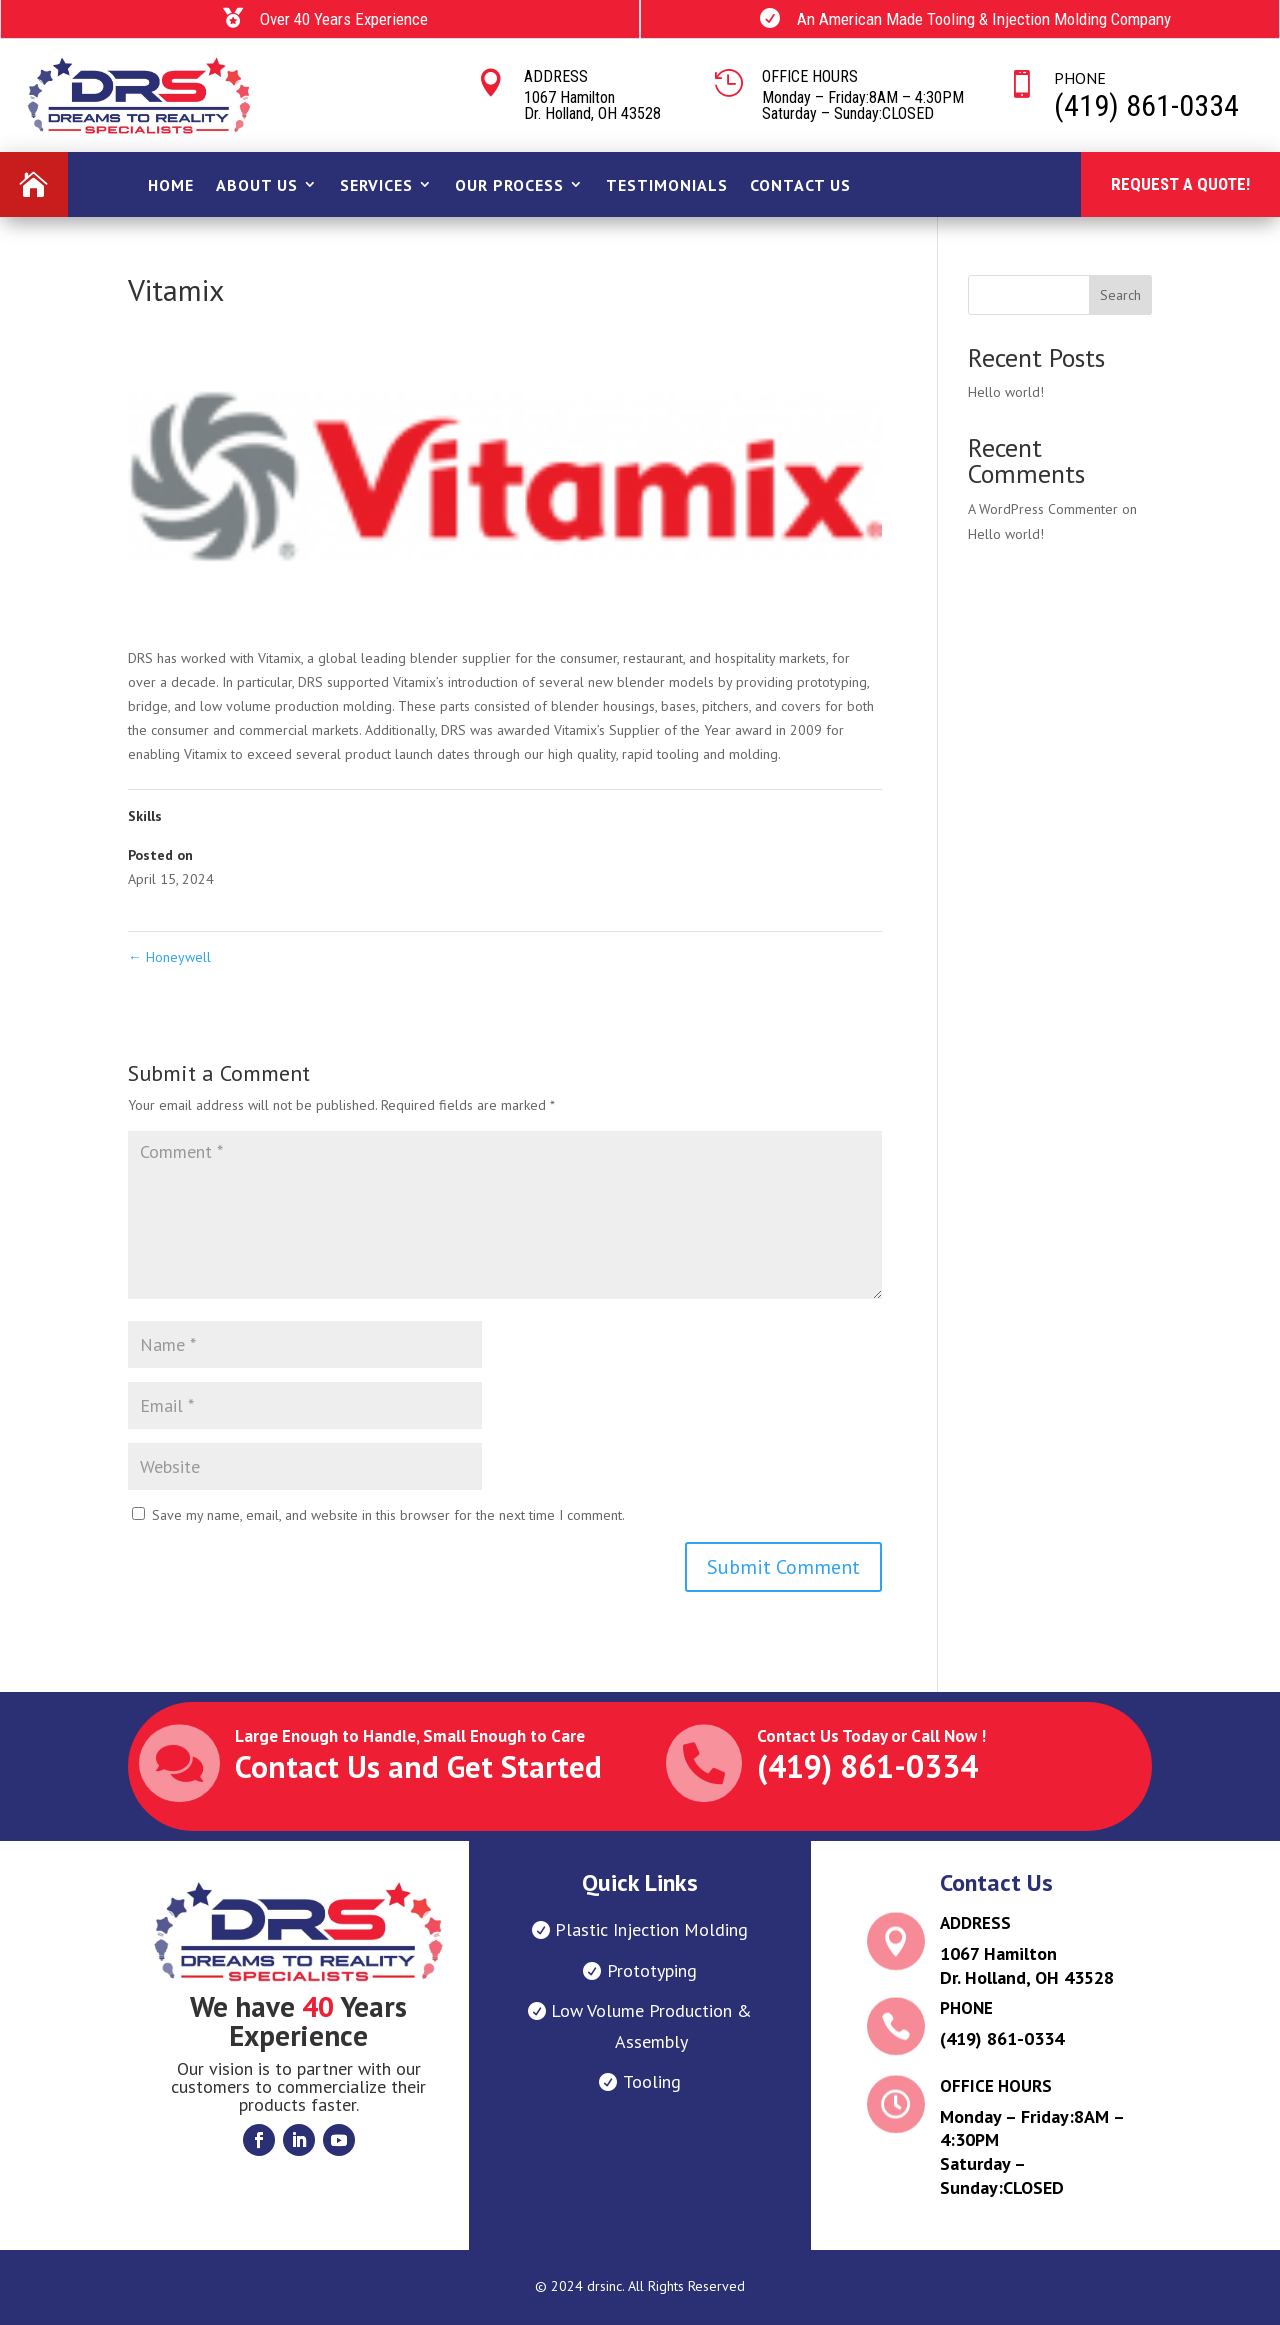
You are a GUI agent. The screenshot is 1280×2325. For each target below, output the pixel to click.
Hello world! (1006, 392)
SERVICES (376, 185)
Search (1120, 295)
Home (171, 185)
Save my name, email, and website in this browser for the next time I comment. (388, 1515)
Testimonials (667, 185)
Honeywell (169, 957)
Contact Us (800, 185)
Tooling (652, 2081)
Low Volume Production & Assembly (651, 2026)
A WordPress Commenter (1043, 509)
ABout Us (257, 185)
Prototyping (652, 1970)
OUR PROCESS (509, 185)
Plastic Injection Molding (651, 1929)
